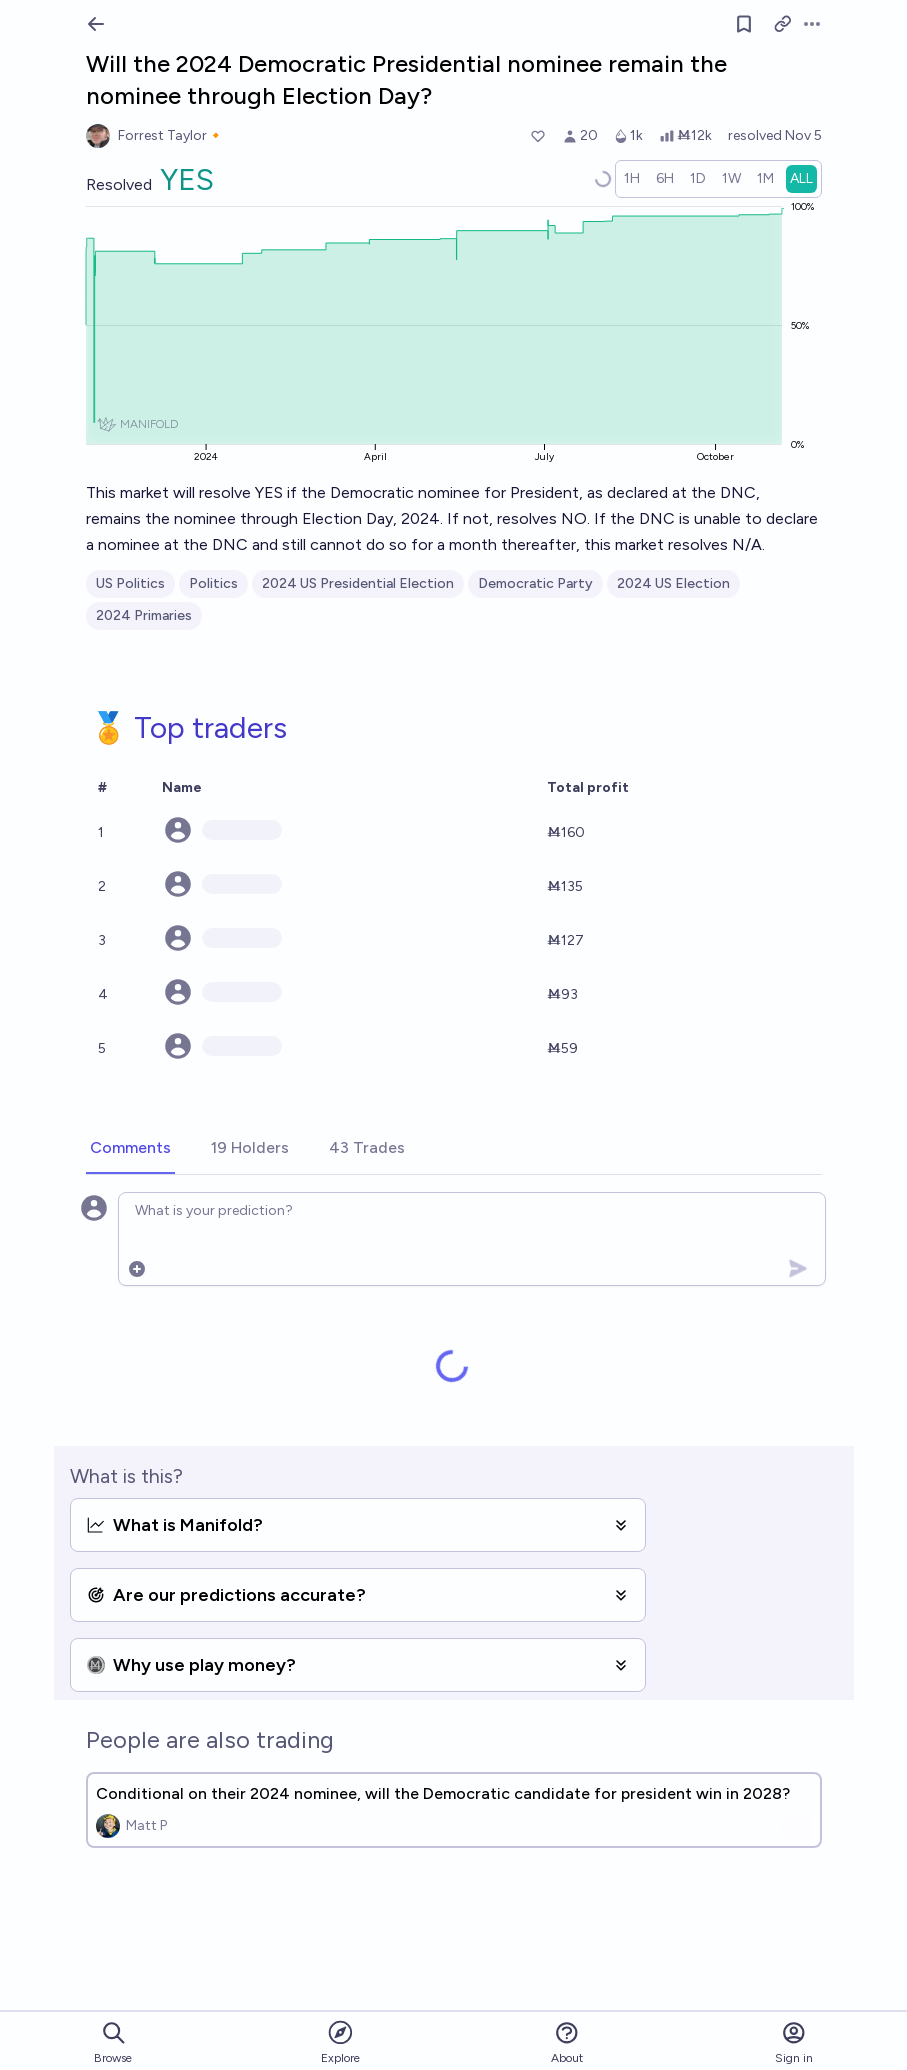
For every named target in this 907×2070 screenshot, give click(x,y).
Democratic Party (535, 583)
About (567, 2042)
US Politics (130, 583)
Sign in (794, 2042)
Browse (113, 2042)
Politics (213, 583)
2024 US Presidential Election (358, 583)
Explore (340, 2041)
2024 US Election (673, 583)
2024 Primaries (144, 615)
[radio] (632, 179)
